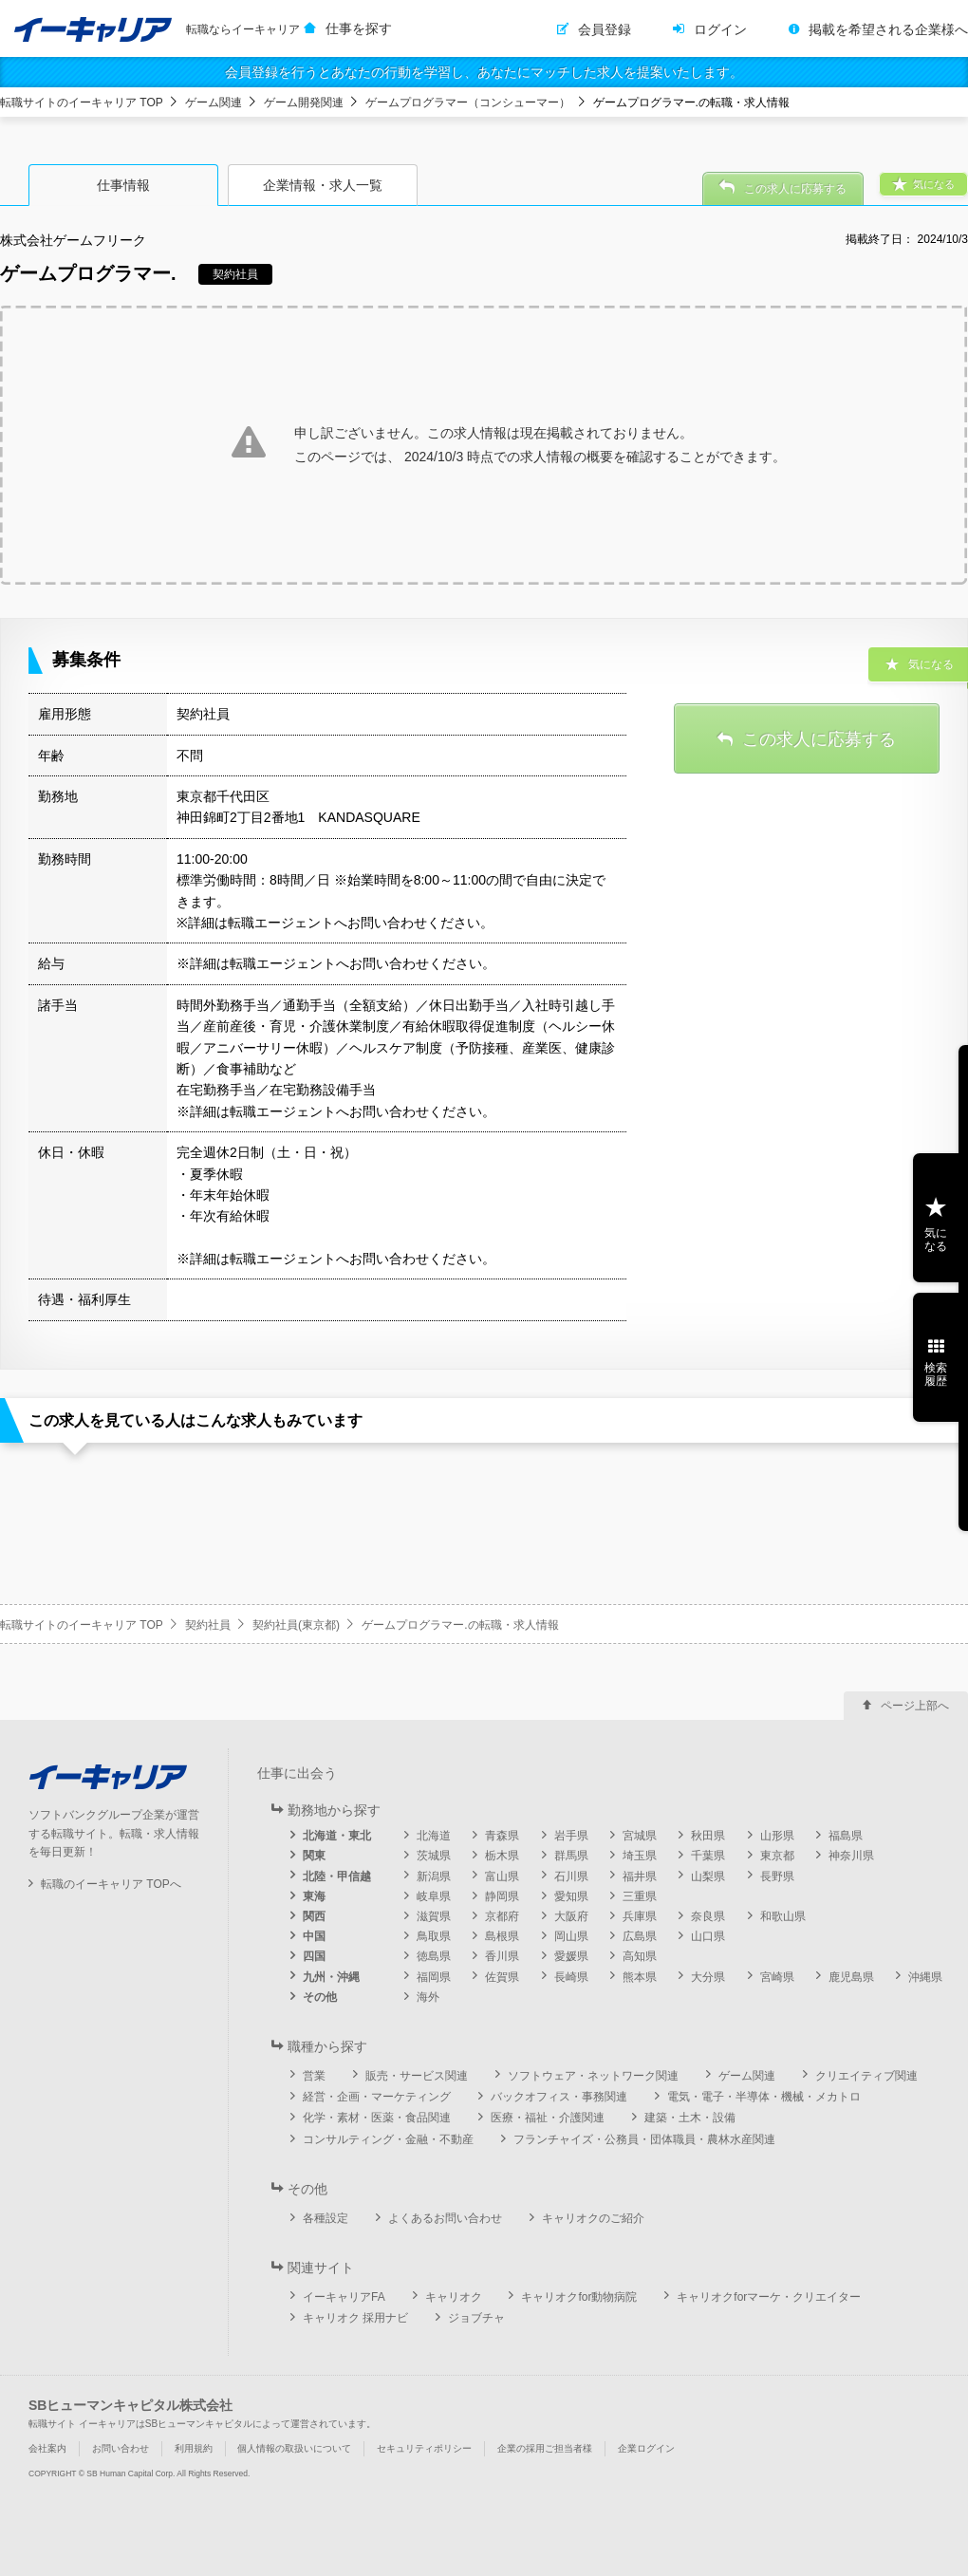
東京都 (777, 1855)
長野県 (777, 1876)
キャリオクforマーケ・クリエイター (769, 2297)
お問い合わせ (120, 2448)
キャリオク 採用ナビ (355, 2317)
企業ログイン (646, 2448)
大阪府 (571, 1916)
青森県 (502, 1835)
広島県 (640, 1936)
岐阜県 (434, 1896)
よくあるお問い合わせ (445, 2218)
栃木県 (502, 1855)
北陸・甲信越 (337, 1876)
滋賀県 (434, 1916)
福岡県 (434, 1977)
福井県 (640, 1876)
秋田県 (708, 1835)
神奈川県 (851, 1855)
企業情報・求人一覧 (322, 185)
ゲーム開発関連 (304, 102)
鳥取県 (434, 1936)
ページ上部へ (915, 1705)
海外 (428, 1997)
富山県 (502, 1876)
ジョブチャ (476, 2317)
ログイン (720, 29)
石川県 (571, 1876)
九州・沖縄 (331, 1977)
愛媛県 (571, 1956)
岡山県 (571, 1936)
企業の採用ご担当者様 (544, 2448)
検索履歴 (935, 1374)
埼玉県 (640, 1855)
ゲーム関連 (213, 102)
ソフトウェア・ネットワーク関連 (593, 2075)
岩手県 (571, 1835)
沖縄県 (925, 1977)
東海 (314, 1896)
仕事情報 (123, 185)
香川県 (502, 1956)
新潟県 (434, 1876)
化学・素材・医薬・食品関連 (377, 2117)
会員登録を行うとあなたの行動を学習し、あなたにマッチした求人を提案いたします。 (484, 72)
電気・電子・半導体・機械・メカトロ (764, 2096)
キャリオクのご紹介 (593, 2218)
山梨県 (708, 1876)
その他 (320, 1997)
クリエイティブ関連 (866, 2075)
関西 (314, 1916)
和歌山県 (783, 1916)
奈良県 (708, 1916)
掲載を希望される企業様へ (888, 29)
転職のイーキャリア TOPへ (111, 1884)
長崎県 (571, 1977)
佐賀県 (502, 1977)
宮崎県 (777, 1977)
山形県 (777, 1835)
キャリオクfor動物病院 (579, 2297)
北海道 (434, 1835)
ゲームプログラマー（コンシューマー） (467, 102)
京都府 (502, 1916)
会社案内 (47, 2448)
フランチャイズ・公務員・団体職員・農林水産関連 (644, 2139)
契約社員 (208, 1625)
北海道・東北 (337, 1835)
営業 (314, 2075)
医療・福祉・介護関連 (548, 2117)
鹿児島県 (851, 1977)
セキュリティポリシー (424, 2448)
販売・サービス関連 (416, 2075)
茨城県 (434, 1855)
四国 (314, 1956)
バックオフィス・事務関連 (559, 2096)
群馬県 (571, 1855)
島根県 (502, 1936)
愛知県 (571, 1896)
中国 (314, 1936)
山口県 (708, 1936)
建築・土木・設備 (689, 2117)
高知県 (640, 1956)
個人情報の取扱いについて (294, 2448)
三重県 (640, 1896)
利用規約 (194, 2448)
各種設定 (325, 2218)
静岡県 (502, 1896)
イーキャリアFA (344, 2297)
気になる (935, 1239)
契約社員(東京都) (296, 1625)
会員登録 (604, 29)
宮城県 (640, 1835)
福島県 (845, 1835)
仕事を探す (359, 28)
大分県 (708, 1977)
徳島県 (434, 1956)
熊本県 (640, 1977)
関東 (314, 1855)
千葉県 (708, 1855)
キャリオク (453, 2297)
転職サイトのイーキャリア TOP (81, 102)
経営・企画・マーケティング (377, 2096)
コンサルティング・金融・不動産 (388, 2139)
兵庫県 (640, 1916)
